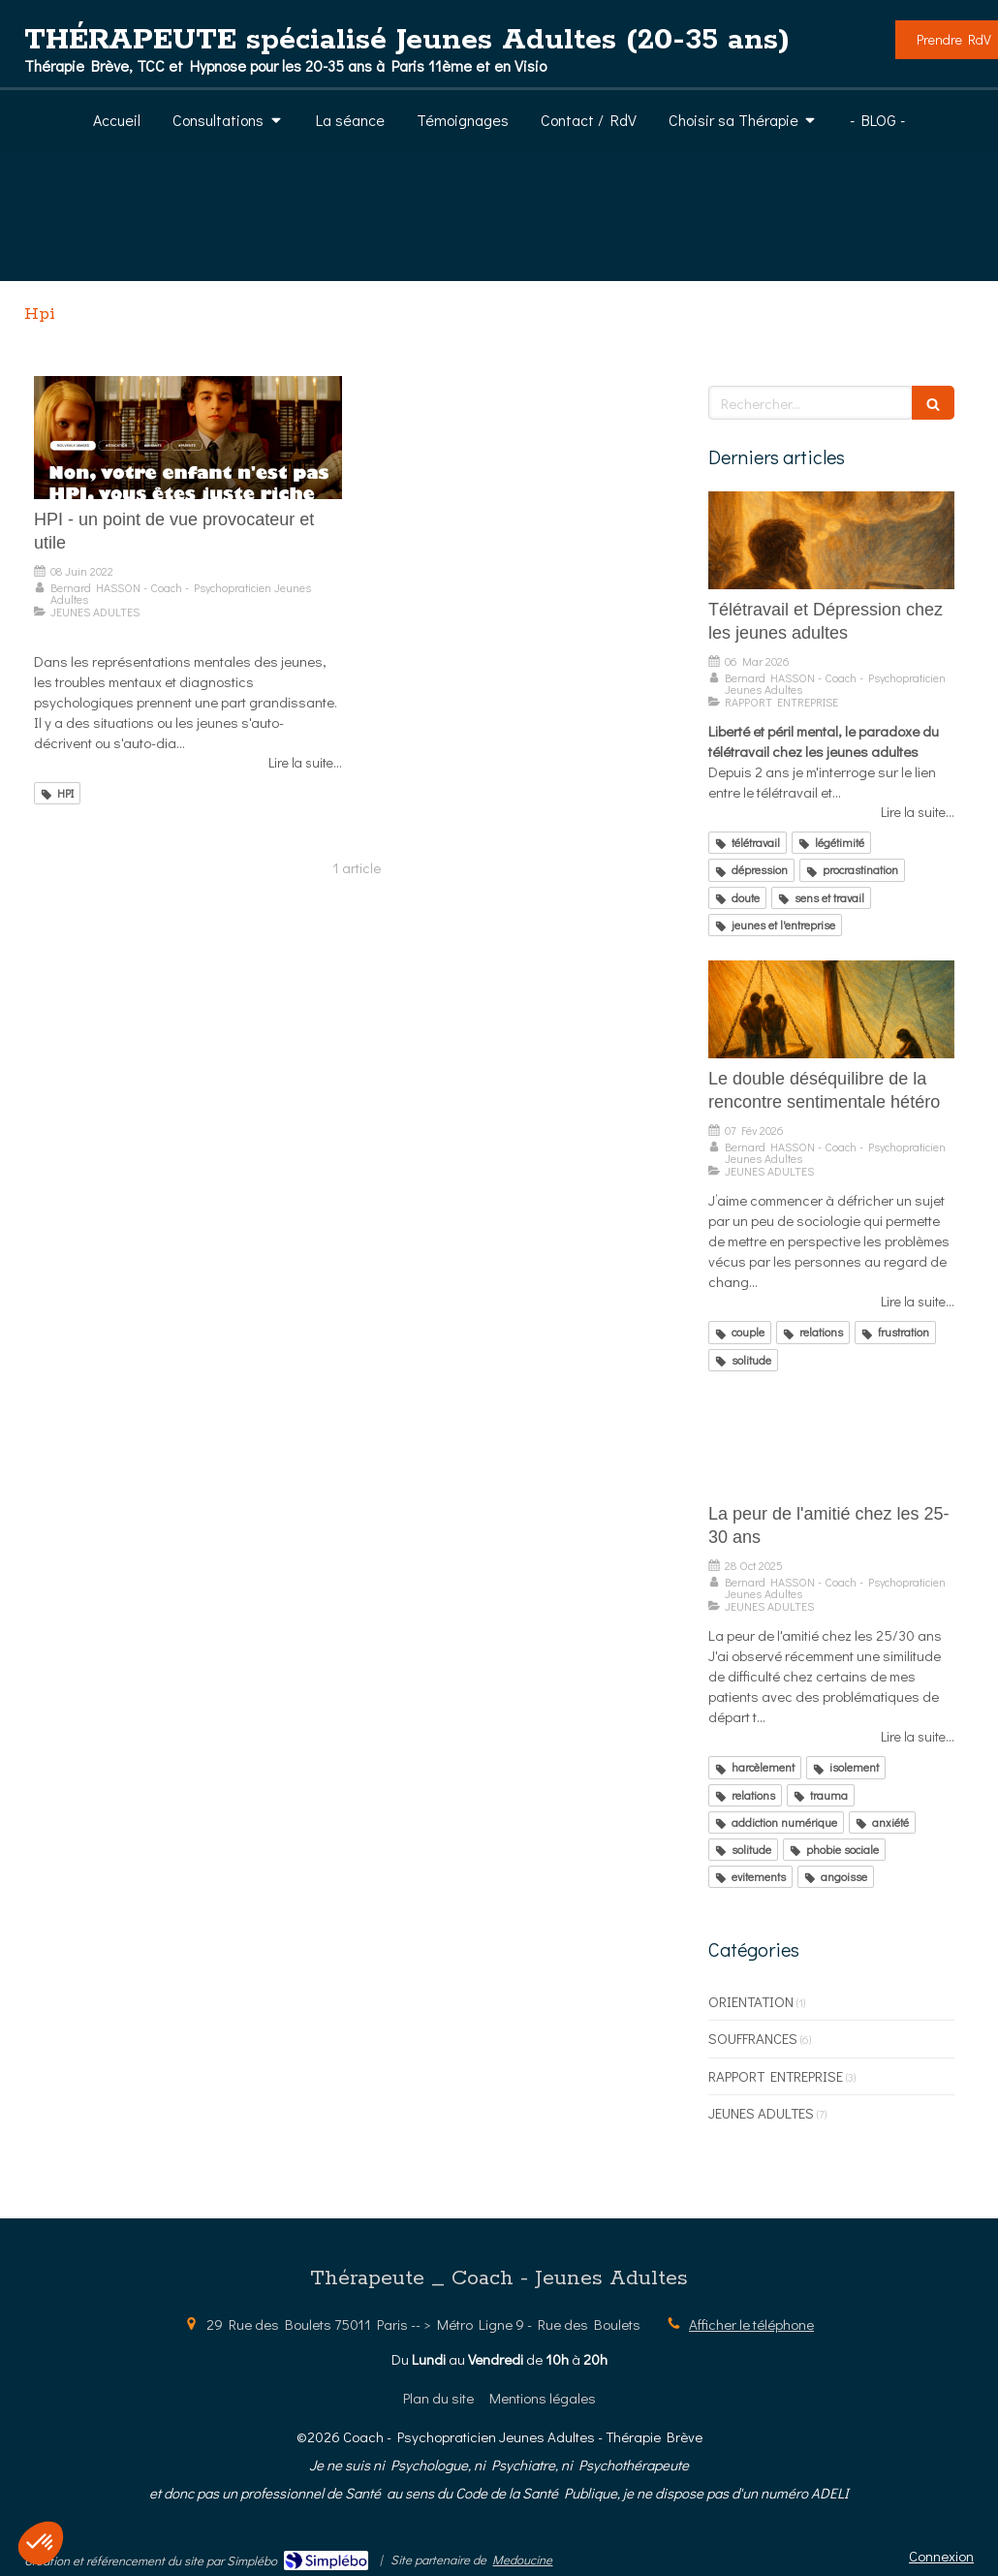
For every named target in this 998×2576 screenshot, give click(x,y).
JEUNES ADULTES (761, 2112)
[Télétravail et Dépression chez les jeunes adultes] (831, 540)
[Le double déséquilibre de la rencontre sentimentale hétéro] (831, 1009)
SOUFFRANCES (752, 2038)
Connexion (941, 2555)
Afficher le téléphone (751, 2324)
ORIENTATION (751, 2001)
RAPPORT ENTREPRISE (775, 2076)
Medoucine (522, 2559)
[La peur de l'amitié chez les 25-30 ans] (831, 1445)
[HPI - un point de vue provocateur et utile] (188, 437)
